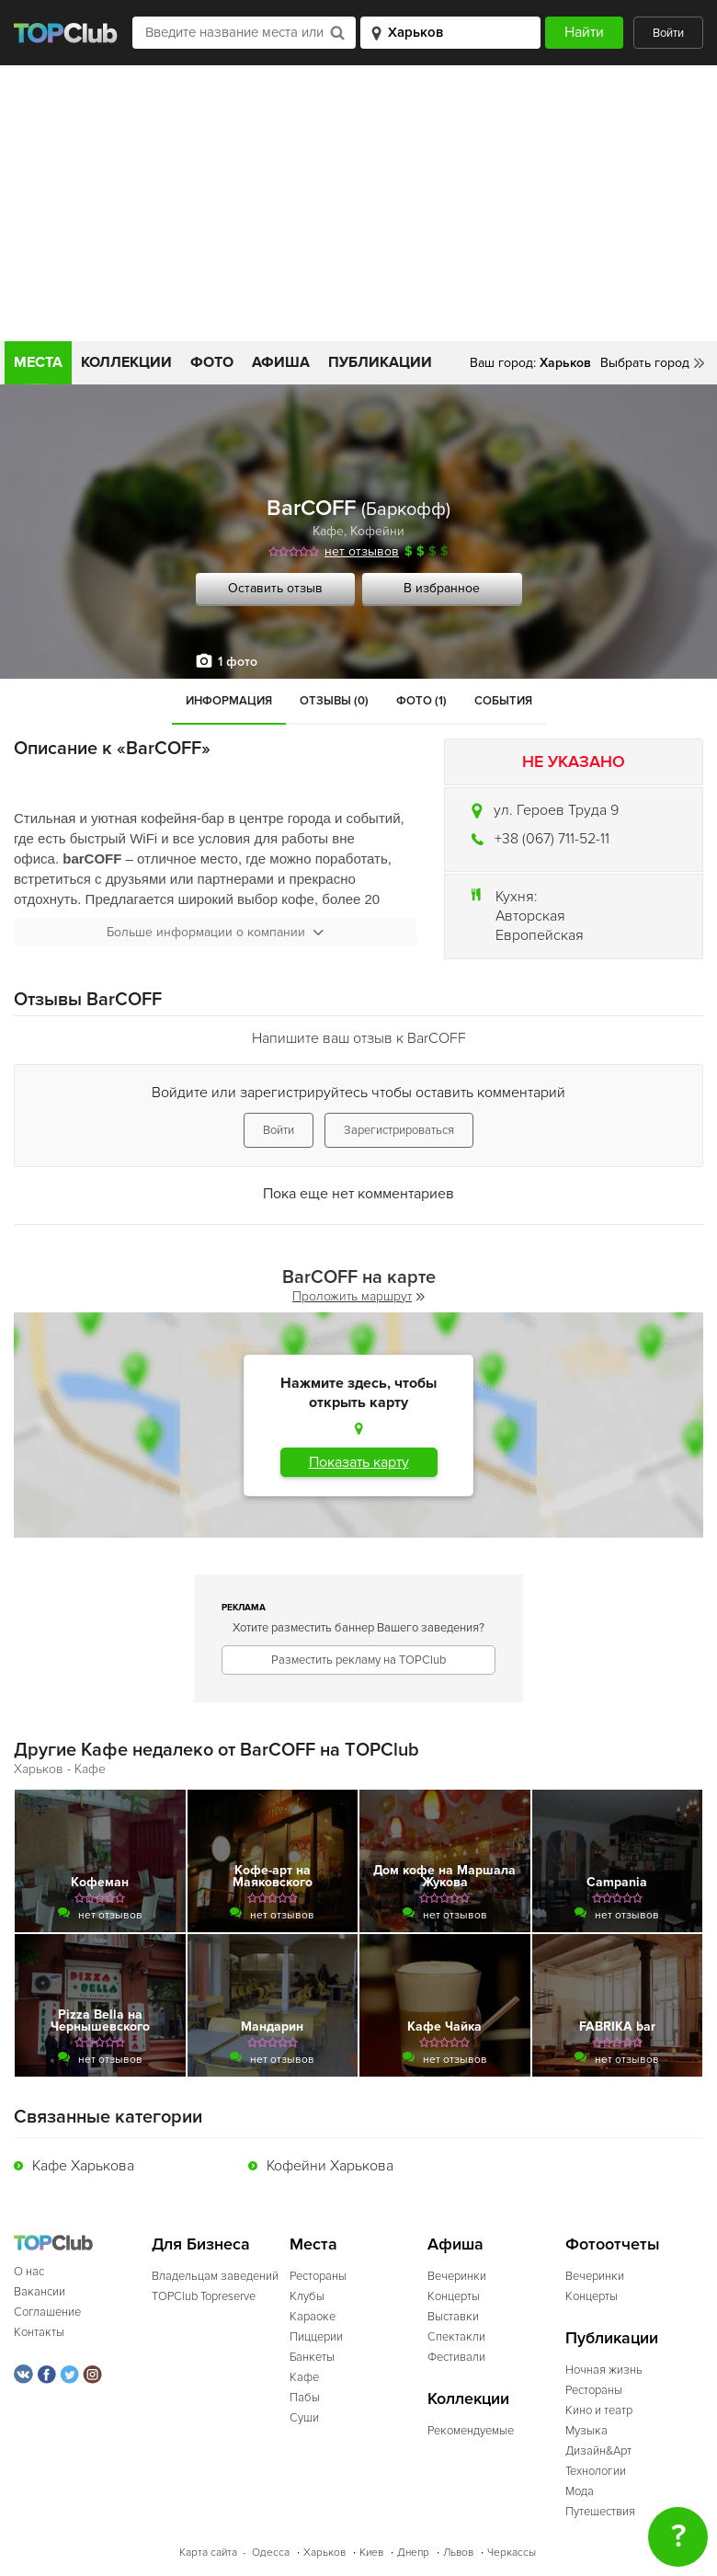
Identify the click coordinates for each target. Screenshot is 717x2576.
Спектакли (456, 2337)
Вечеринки (456, 2276)
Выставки (453, 2316)
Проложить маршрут (358, 1296)
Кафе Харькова (83, 2166)
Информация (229, 700)
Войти (668, 33)
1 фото (237, 662)
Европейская (539, 935)
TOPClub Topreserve (204, 2296)
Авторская (530, 916)
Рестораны (318, 2276)
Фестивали (456, 2357)
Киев (371, 2552)
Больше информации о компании (215, 932)
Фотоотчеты (612, 2244)
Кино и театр (598, 2410)
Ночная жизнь (604, 2370)
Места (38, 362)
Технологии (595, 2471)
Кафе (328, 531)
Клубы (307, 2296)
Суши (304, 2417)
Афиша (281, 362)
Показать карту (359, 1462)
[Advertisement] (358, 203)
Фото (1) (421, 700)
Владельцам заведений (215, 2276)
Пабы (305, 2397)
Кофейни (377, 531)
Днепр (413, 2552)
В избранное (442, 588)
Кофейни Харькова (330, 2166)
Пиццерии (316, 2337)
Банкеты (312, 2357)
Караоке (313, 2316)
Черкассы (511, 2552)
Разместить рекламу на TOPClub (358, 1660)
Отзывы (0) (334, 700)
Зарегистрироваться (399, 1130)
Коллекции (126, 362)
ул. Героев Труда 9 (556, 810)
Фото (211, 362)
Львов (458, 2552)
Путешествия (600, 2511)
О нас (29, 2271)
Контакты (39, 2332)
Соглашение (47, 2312)
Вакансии (39, 2291)
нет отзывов (361, 551)
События (503, 700)
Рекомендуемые (470, 2430)
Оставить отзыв (275, 588)
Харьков (324, 2552)
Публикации (380, 362)
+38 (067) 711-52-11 (552, 839)
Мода (579, 2491)
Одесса (271, 2552)
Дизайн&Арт (598, 2451)
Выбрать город (644, 363)
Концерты (453, 2296)
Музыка (586, 2430)
